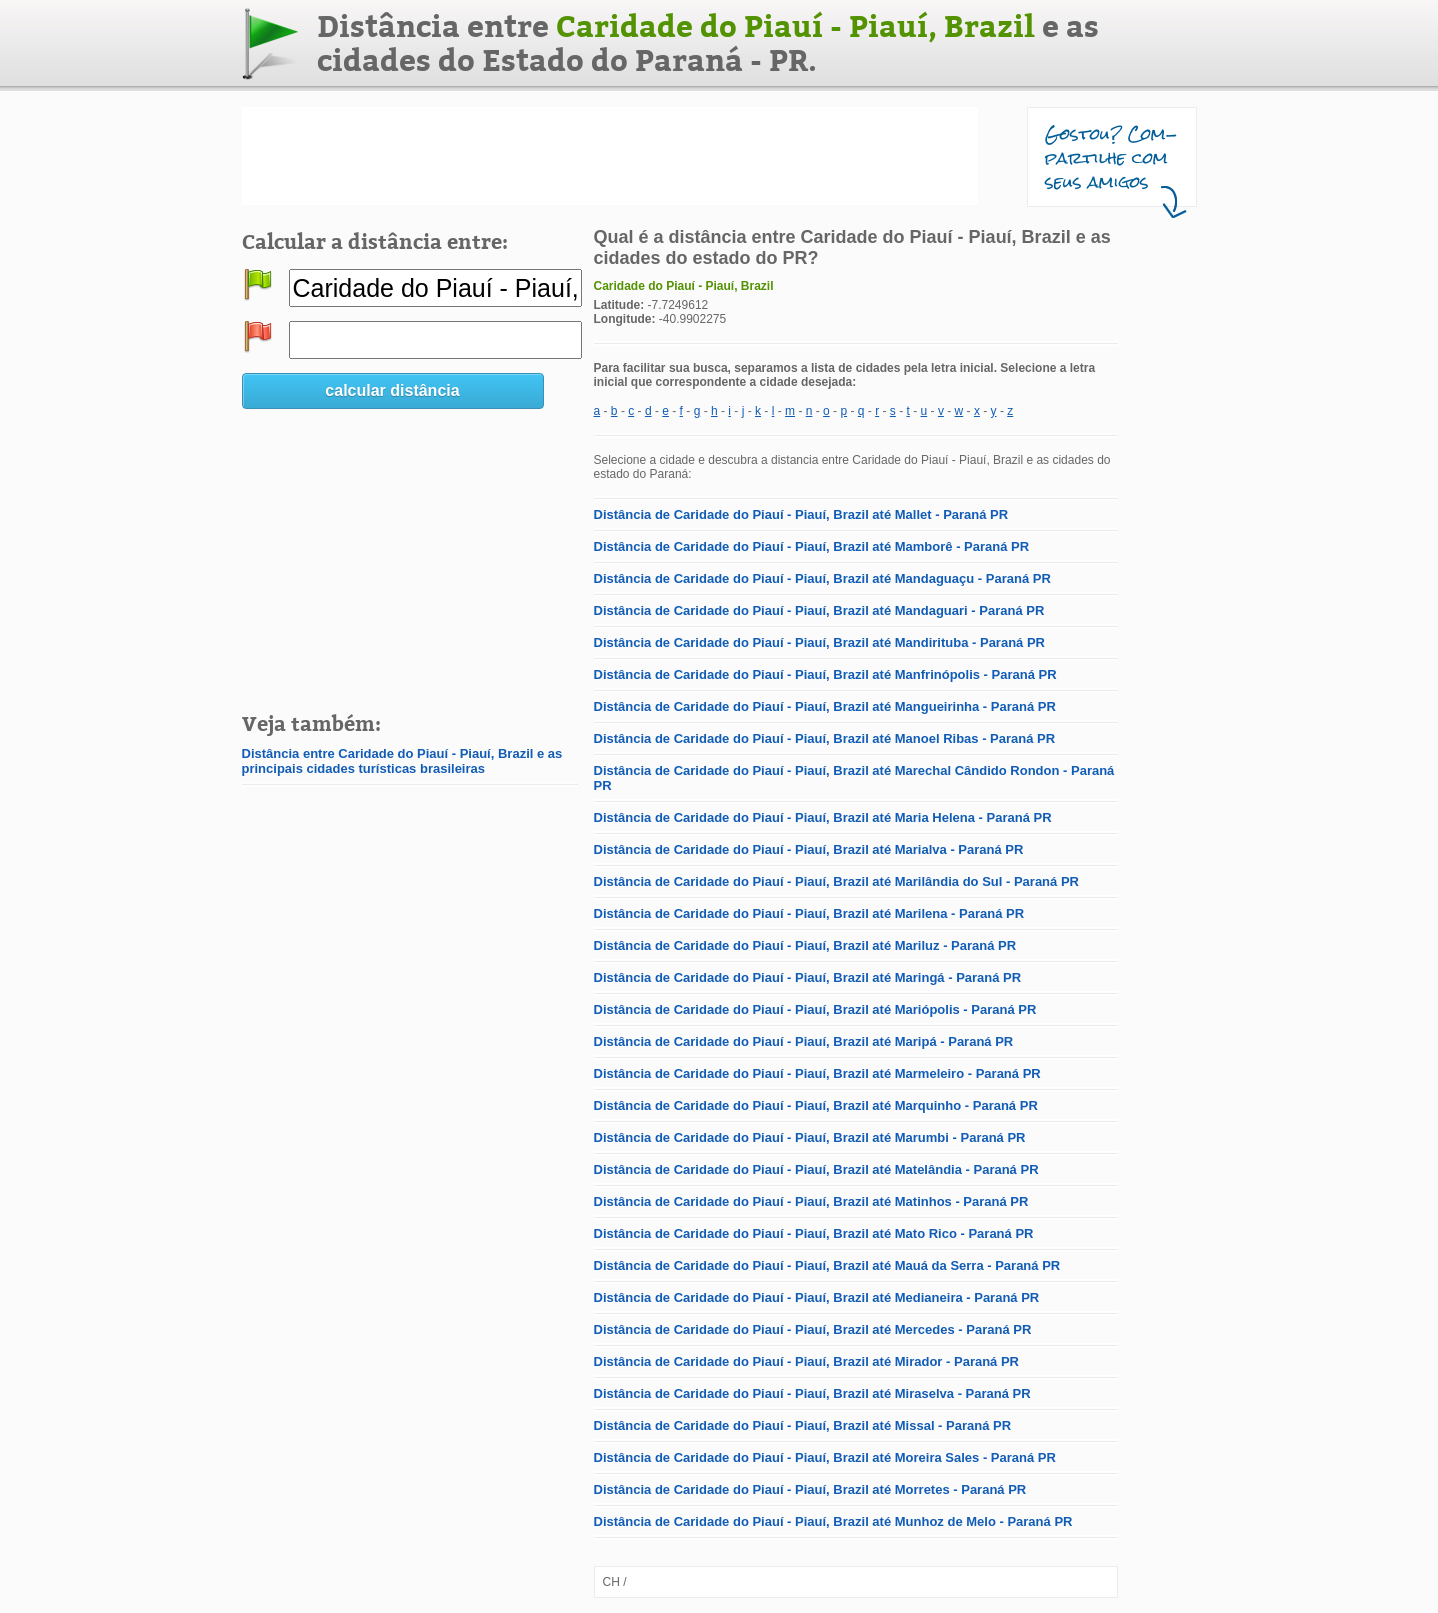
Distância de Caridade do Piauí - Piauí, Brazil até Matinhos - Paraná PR (811, 1201)
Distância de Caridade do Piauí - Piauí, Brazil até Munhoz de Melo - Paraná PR (833, 1521)
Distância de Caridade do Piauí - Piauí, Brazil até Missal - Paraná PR (803, 1425)
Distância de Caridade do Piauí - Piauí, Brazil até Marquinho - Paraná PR (816, 1105)
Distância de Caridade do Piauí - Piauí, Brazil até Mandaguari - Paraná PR (819, 610)
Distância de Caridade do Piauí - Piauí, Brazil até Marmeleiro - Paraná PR (817, 1073)
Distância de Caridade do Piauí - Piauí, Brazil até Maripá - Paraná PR (804, 1041)
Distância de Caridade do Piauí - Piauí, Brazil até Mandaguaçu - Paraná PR (822, 578)
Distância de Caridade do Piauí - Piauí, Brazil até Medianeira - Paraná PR (817, 1297)
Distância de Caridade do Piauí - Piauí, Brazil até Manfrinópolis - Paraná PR (825, 674)
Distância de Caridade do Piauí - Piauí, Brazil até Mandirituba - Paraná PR (820, 642)
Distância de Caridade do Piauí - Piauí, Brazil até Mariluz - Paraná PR (805, 945)
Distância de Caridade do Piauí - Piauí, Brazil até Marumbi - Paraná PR (810, 1137)
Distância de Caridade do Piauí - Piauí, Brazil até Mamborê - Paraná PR (812, 546)
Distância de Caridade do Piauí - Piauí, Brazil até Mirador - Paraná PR (807, 1361)
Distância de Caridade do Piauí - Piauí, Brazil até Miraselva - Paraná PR (812, 1393)
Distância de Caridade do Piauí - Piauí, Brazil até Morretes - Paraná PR (810, 1489)
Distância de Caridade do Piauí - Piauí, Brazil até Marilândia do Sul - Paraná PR (836, 881)
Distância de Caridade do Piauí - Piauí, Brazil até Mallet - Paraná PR (801, 514)
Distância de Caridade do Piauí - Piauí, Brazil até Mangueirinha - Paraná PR (825, 706)
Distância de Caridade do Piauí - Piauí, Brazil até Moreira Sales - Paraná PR (825, 1457)
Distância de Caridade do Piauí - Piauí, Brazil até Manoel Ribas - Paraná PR (825, 738)
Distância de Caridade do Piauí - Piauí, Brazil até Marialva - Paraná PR (809, 849)
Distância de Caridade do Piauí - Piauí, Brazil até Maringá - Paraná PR (808, 977)
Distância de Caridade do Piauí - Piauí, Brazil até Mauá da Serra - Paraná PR (827, 1265)
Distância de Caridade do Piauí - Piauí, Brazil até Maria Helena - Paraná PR (823, 817)
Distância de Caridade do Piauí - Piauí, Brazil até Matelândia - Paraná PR (816, 1169)
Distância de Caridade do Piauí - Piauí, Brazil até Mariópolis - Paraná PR (815, 1009)
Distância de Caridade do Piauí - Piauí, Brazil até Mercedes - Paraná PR (813, 1329)
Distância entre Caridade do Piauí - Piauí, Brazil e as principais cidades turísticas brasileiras (402, 761)
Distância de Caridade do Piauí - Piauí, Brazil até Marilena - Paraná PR (809, 913)
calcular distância (392, 390)
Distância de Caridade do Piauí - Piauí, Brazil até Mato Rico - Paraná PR (814, 1233)
